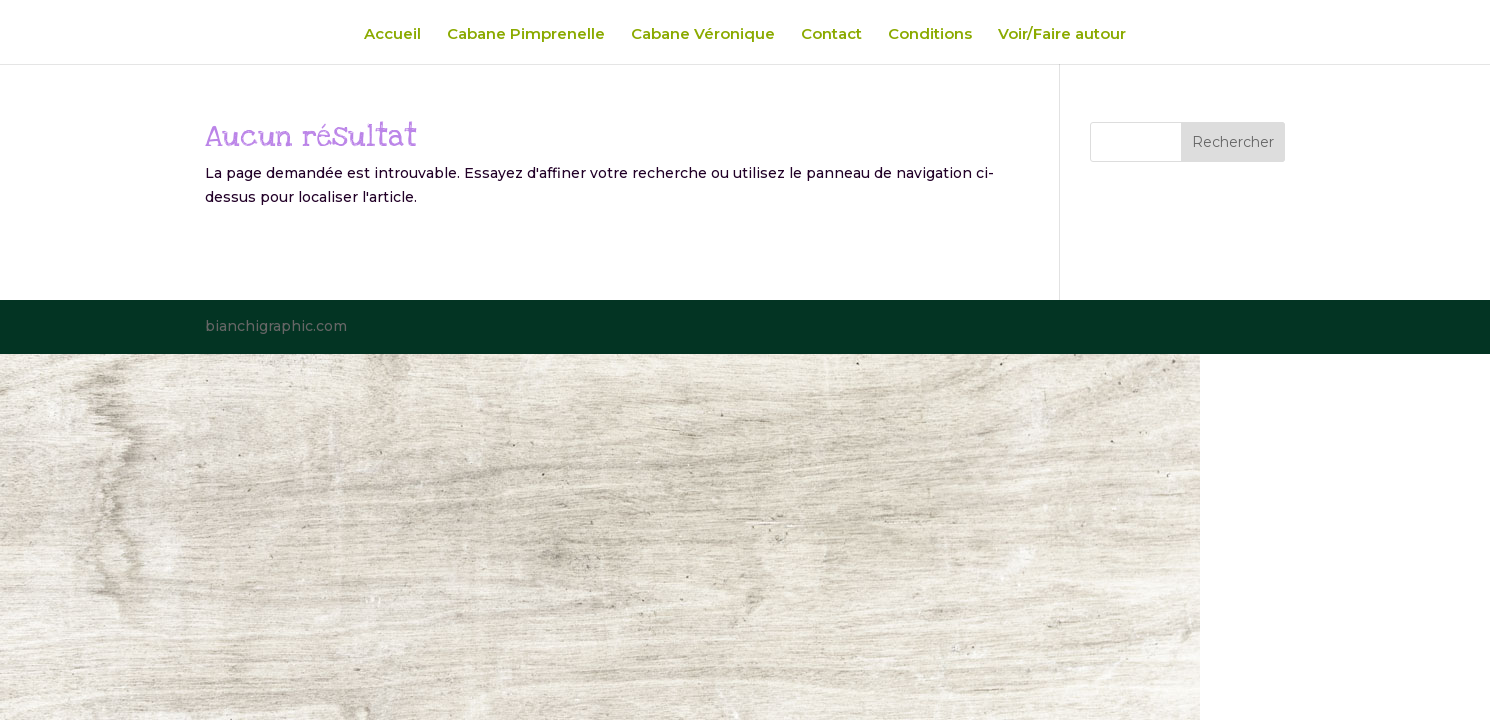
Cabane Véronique (703, 35)
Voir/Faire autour (1062, 35)
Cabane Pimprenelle (526, 35)
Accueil (392, 35)
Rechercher (1233, 142)
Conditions (930, 35)
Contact (831, 35)
